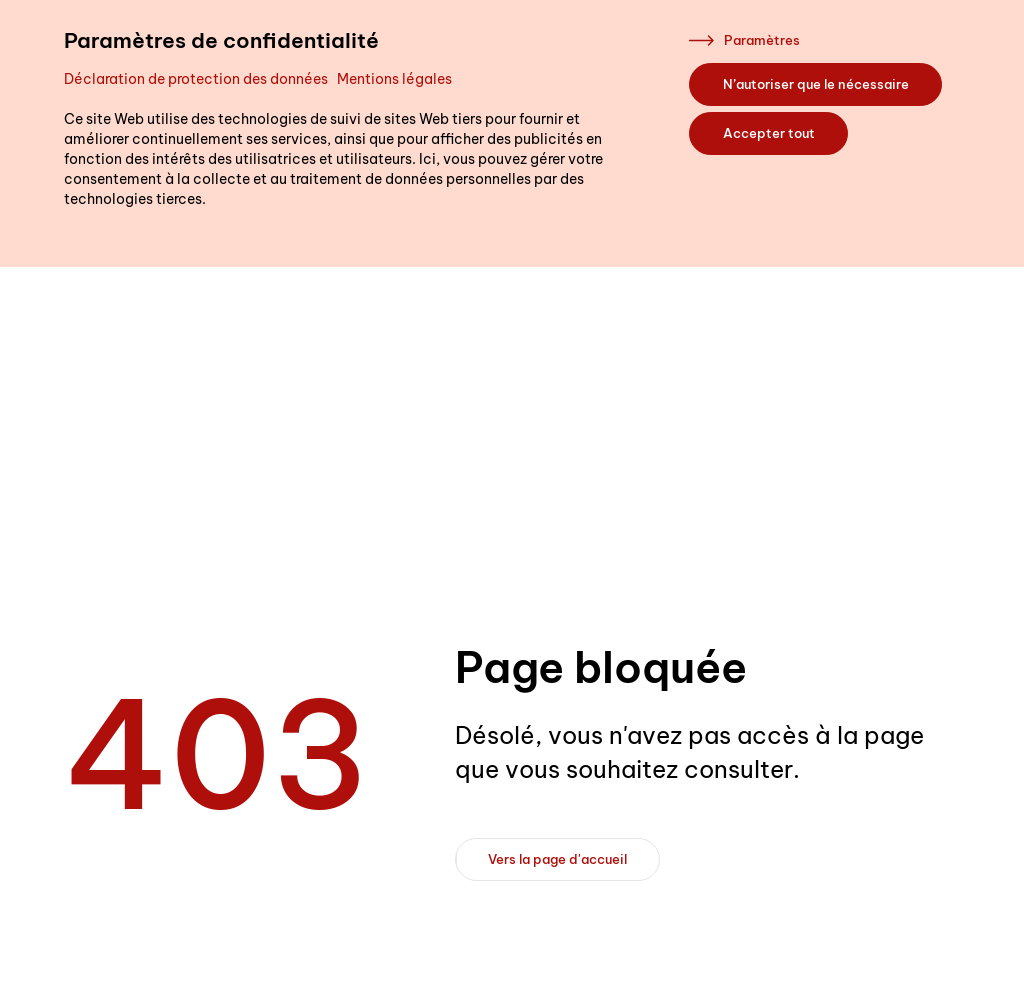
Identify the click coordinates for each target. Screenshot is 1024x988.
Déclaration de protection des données (196, 79)
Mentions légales (394, 79)
